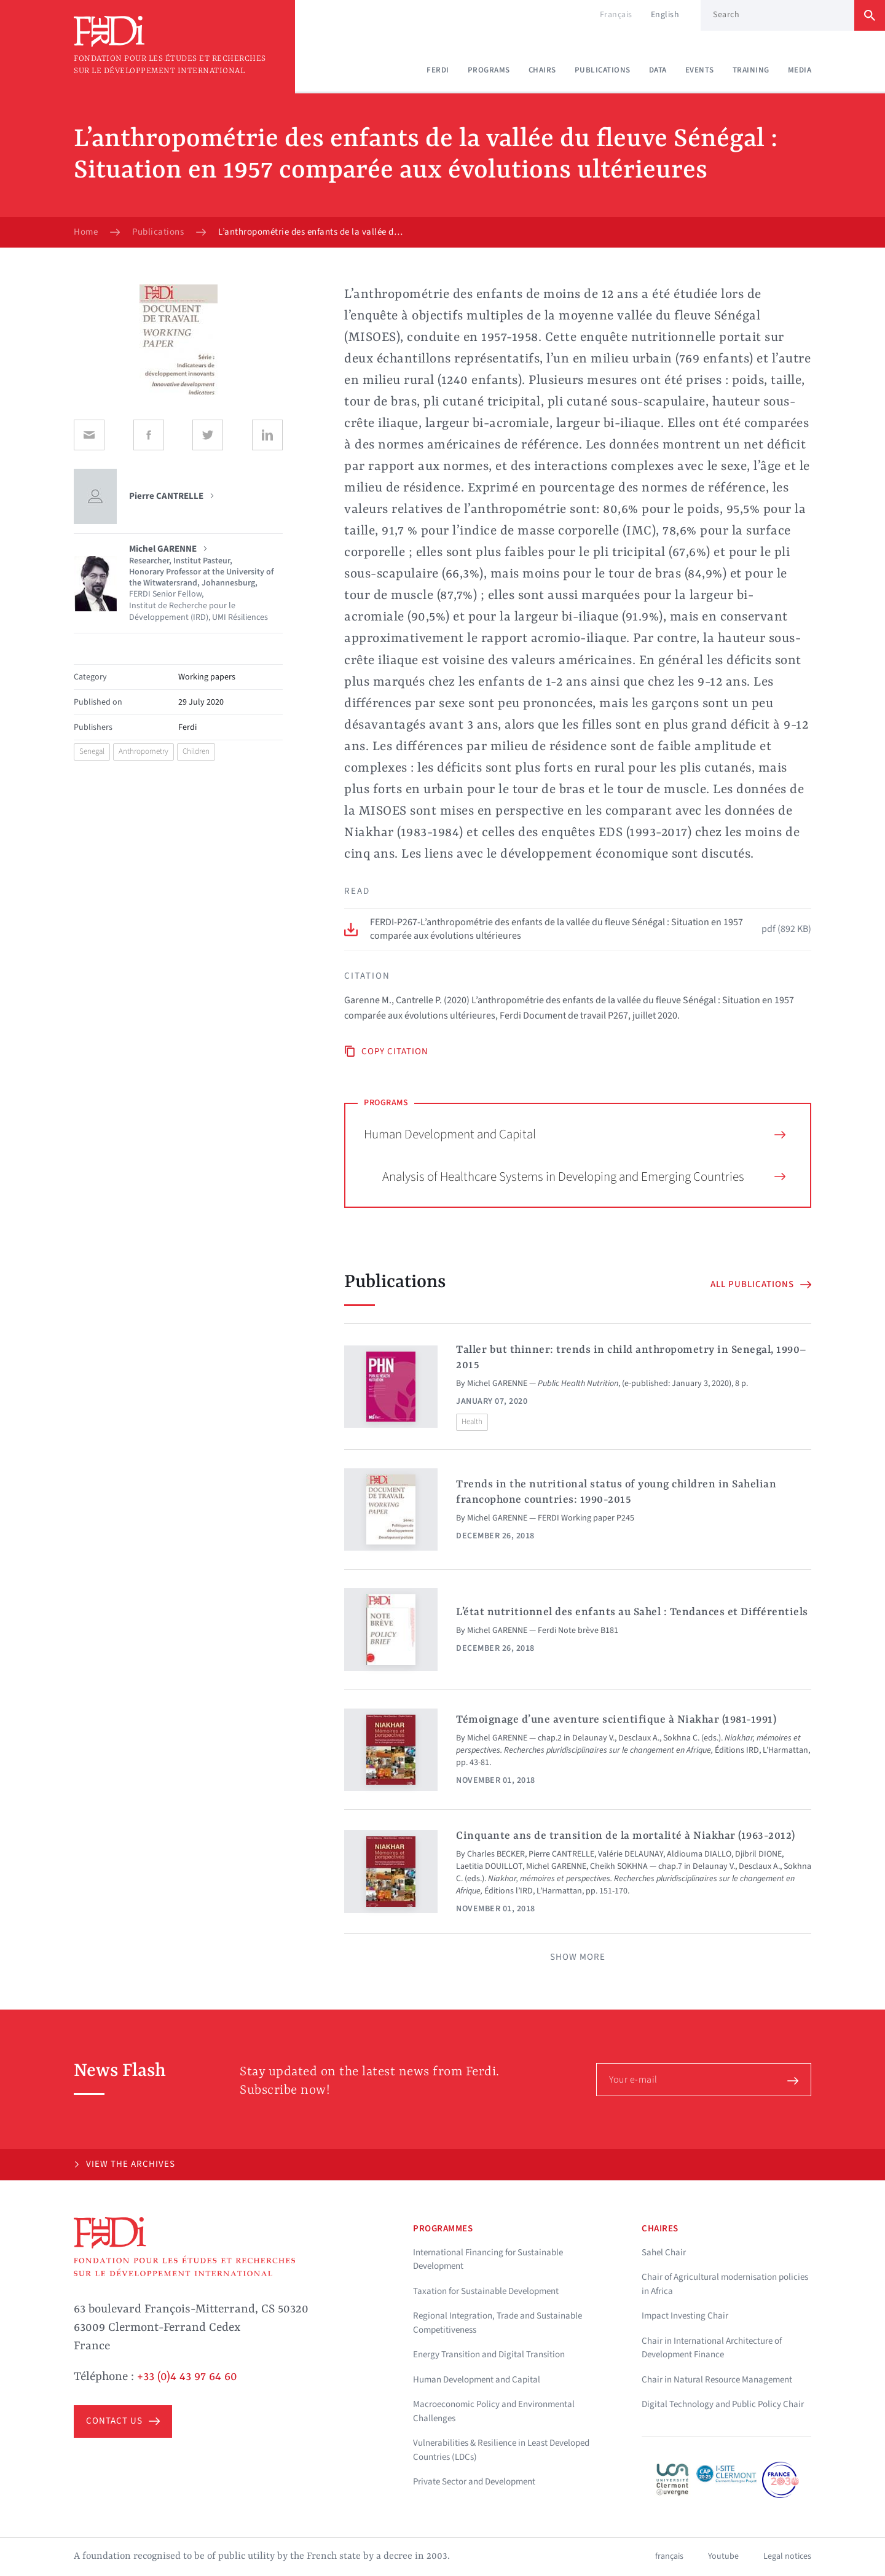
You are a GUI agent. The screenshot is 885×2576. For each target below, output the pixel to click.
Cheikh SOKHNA (619, 1866)
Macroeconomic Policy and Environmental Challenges (494, 2411)
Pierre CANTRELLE (561, 1854)
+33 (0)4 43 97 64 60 (187, 2377)
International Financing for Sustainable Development (488, 2259)
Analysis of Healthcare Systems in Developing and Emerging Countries (583, 1176)
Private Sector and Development (474, 2481)
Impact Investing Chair (685, 2315)
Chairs (542, 70)
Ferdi (438, 70)
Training (751, 70)
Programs (489, 70)
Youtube (723, 2556)
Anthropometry (143, 751)
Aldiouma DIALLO (699, 1854)
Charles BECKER (496, 1854)
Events (699, 70)
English (665, 15)
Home (86, 232)
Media (800, 70)
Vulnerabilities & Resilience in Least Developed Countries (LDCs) (501, 2450)
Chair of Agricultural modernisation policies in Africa (725, 2284)
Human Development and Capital (574, 1134)
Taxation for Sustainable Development (486, 2291)
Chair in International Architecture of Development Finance (712, 2348)
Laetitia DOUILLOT (489, 1866)
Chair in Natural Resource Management (717, 2379)
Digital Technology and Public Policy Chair (723, 2404)
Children (196, 751)
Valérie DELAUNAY (630, 1854)
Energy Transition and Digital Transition (489, 2354)
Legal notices (787, 2556)
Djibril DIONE (758, 1854)
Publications (603, 70)
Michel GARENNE (497, 1383)
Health (472, 1421)
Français (616, 15)
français (669, 2556)
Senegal (91, 751)
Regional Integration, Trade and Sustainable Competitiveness (497, 2322)
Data (658, 70)
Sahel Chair (664, 2252)
